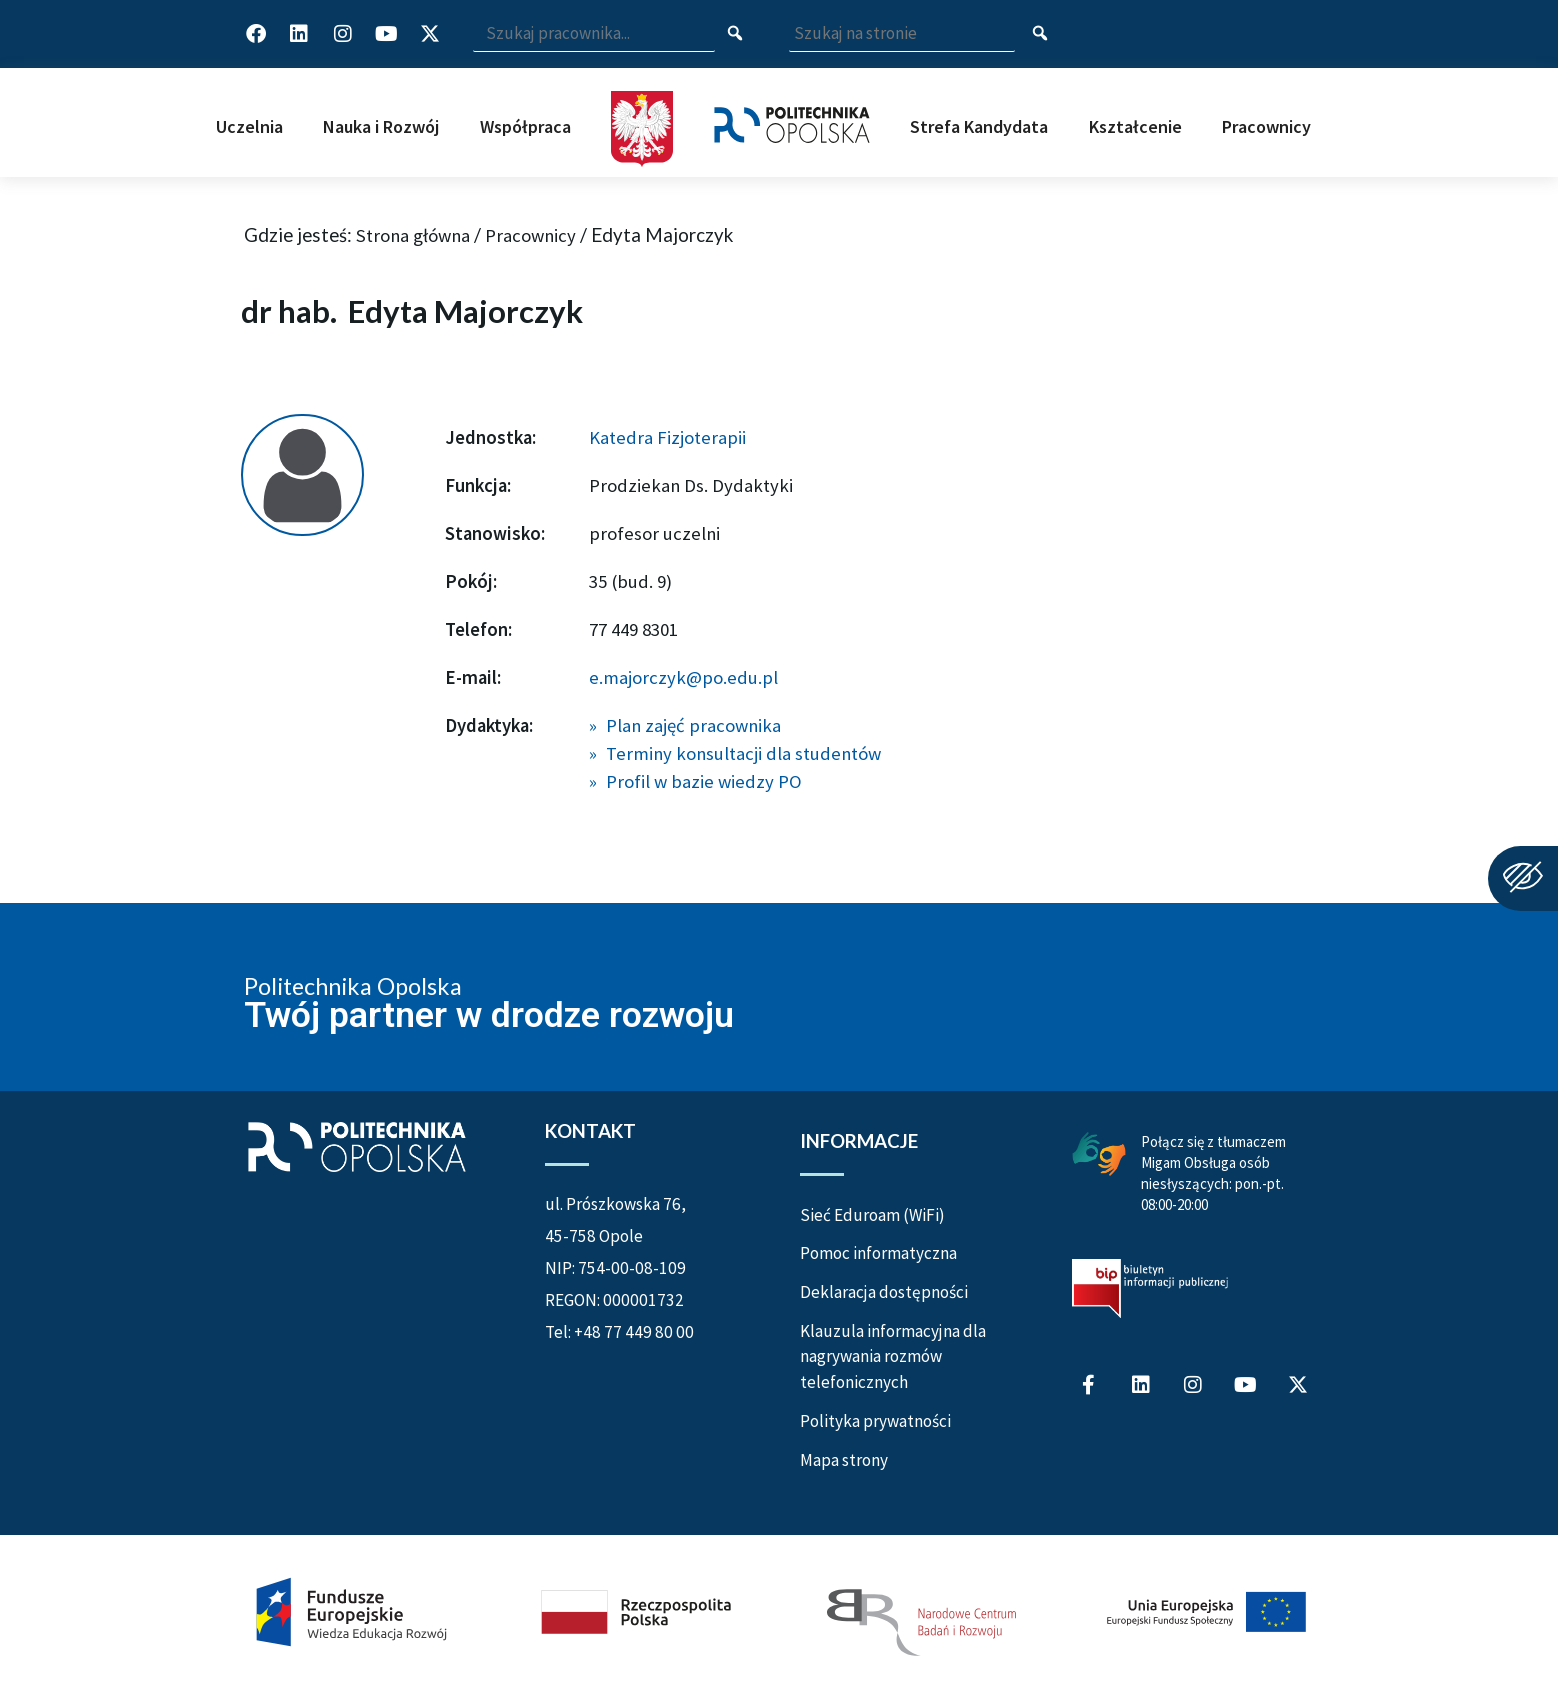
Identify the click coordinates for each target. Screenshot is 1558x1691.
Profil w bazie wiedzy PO (704, 781)
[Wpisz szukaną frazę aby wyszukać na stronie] (902, 34)
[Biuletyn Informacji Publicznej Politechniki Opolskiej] (1150, 1288)
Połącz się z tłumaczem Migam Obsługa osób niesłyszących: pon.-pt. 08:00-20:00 (1213, 1173)
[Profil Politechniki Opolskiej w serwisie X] (430, 34)
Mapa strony (844, 1460)
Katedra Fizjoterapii (667, 437)
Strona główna (413, 235)
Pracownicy (530, 235)
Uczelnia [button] (249, 126)
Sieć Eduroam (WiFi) (872, 1215)
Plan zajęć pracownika (693, 725)
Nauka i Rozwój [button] (381, 126)
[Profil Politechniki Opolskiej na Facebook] (256, 34)
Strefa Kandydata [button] (979, 126)
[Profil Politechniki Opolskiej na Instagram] (343, 34)
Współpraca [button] (525, 126)
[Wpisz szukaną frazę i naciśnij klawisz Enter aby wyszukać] (594, 34)
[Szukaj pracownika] (735, 34)
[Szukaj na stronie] (1040, 34)
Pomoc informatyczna (878, 1253)
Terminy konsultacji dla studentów (743, 753)
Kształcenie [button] (1135, 126)
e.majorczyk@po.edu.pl (683, 677)
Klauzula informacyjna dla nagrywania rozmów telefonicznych (893, 1356)
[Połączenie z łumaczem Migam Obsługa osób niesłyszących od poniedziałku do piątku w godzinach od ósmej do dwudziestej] (1099, 1152)
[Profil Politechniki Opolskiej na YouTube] (386, 34)
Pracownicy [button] (1266, 126)
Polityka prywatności (875, 1421)
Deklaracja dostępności (884, 1292)
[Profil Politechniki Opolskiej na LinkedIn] (299, 34)
